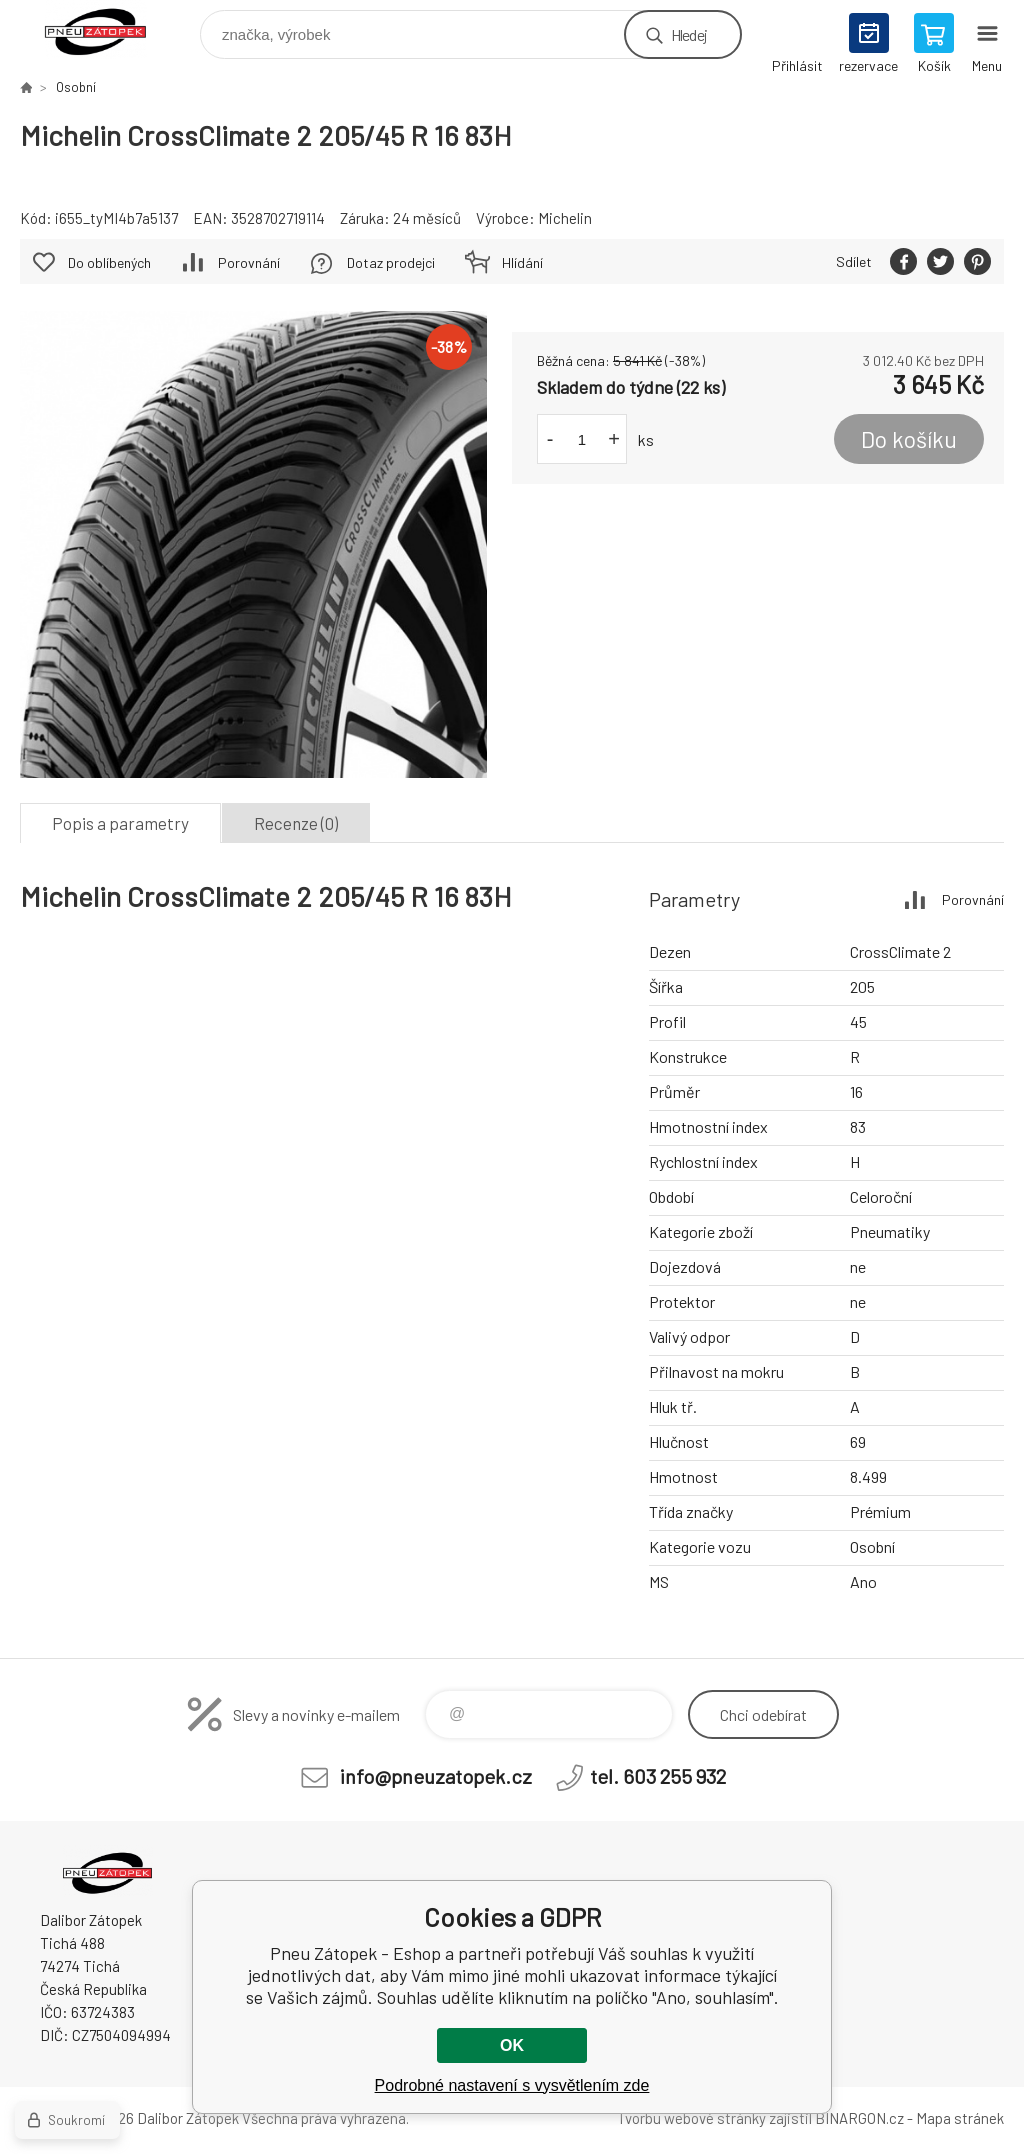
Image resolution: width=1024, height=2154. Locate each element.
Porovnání (249, 262)
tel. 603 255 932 (658, 1776)
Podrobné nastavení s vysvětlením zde (512, 2085)
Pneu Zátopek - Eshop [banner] (108, 29)
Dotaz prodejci (391, 262)
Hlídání (522, 262)
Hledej (689, 34)
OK (512, 2045)
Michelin (565, 218)
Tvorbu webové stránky (691, 2118)
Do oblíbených (109, 262)
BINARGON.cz (859, 2118)
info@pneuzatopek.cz (436, 1776)
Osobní (76, 87)
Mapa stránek (960, 2118)
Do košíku (909, 439)
